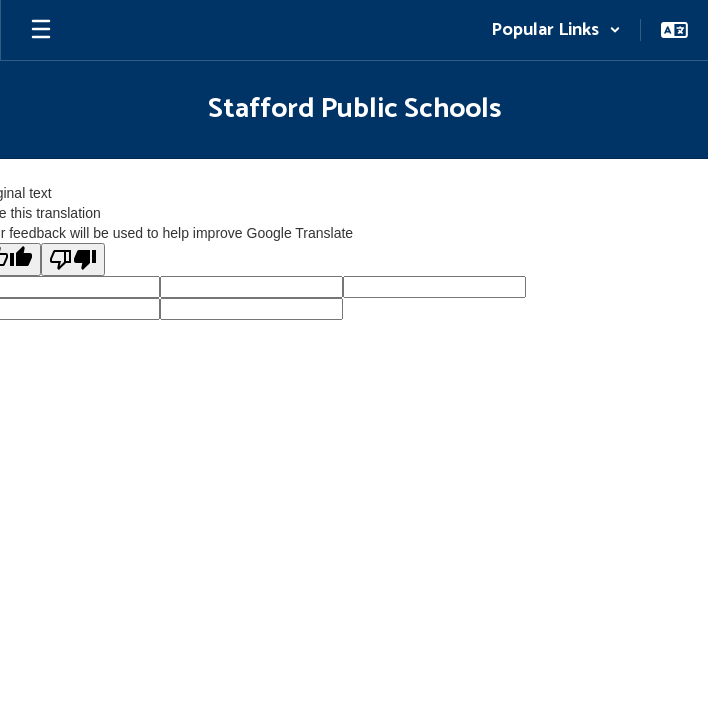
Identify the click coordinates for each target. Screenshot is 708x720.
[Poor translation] (73, 259)
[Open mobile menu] (41, 30)
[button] (556, 30)
